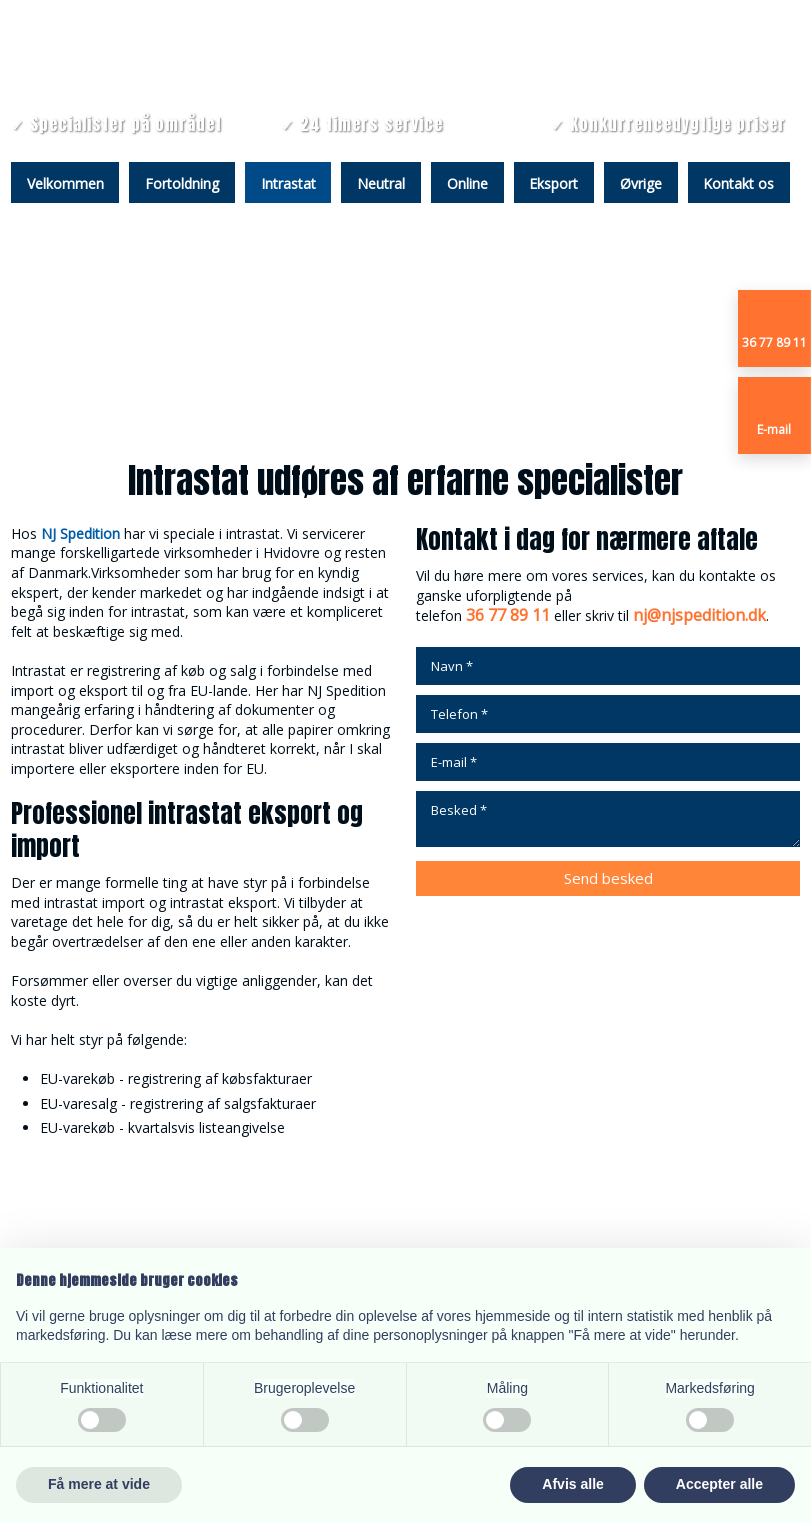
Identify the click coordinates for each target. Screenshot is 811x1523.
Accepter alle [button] (719, 1484)
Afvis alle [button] (572, 1484)
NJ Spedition (80, 533)
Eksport (553, 183)
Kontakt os (738, 183)
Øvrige (641, 183)
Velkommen (65, 183)
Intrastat (288, 183)
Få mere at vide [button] (99, 1484)
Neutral (381, 183)
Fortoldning (182, 183)
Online (467, 183)
